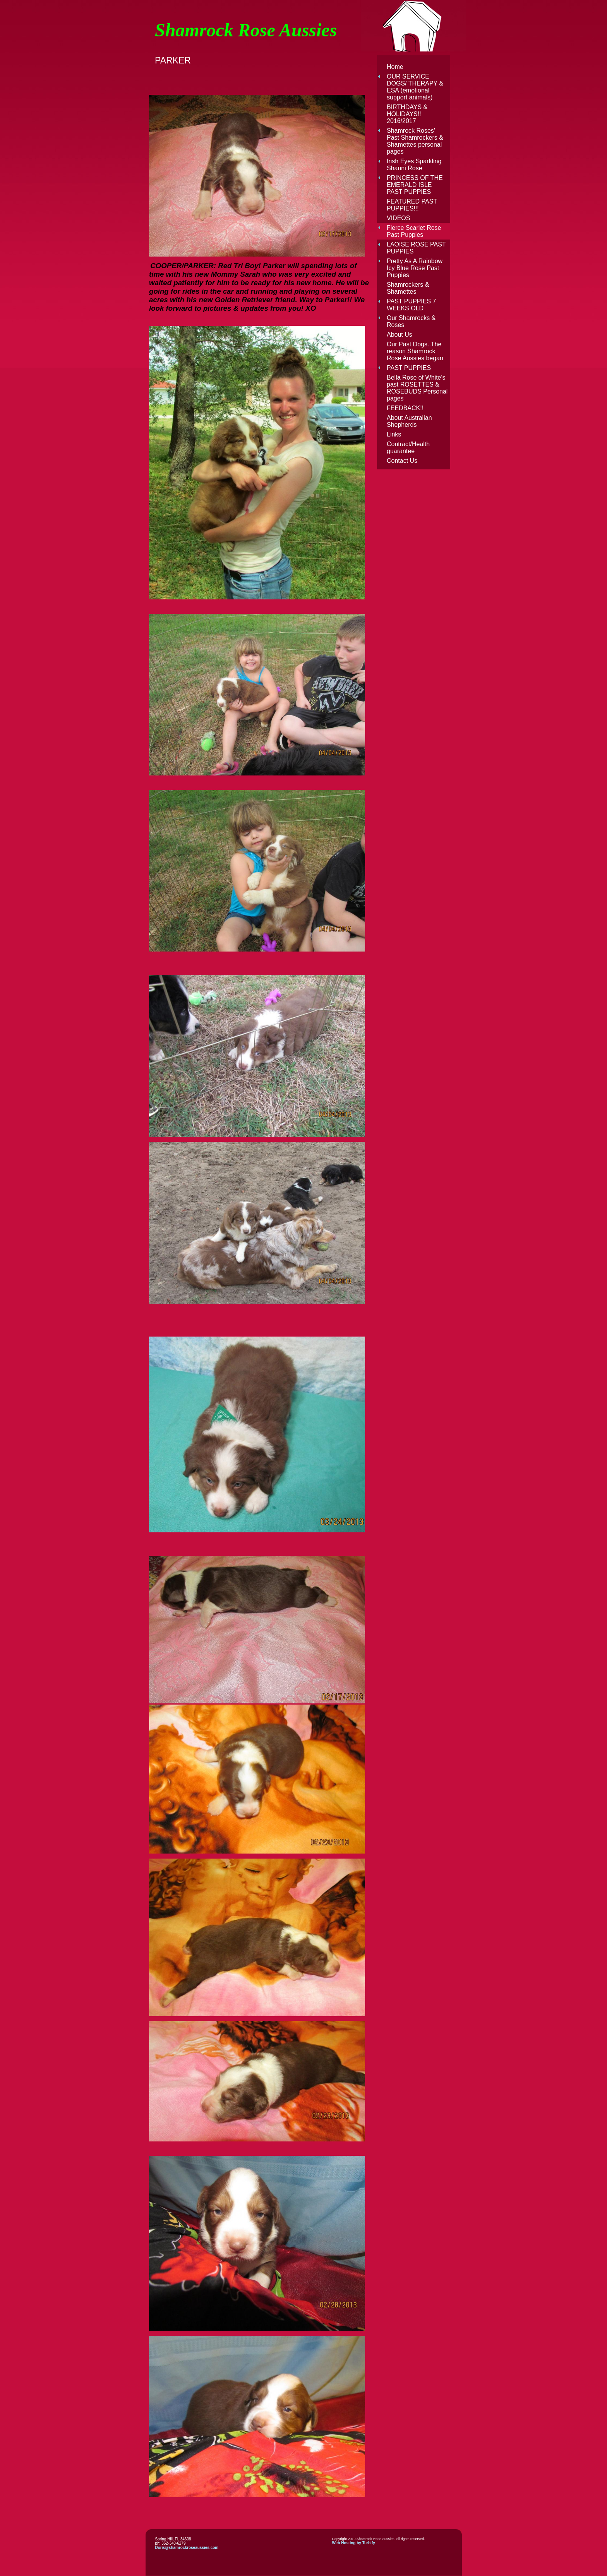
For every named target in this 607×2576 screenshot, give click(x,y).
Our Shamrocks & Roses (411, 321)
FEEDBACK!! (405, 408)
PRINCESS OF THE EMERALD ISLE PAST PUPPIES (415, 185)
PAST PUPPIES (409, 368)
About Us (399, 334)
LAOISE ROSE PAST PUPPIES (416, 248)
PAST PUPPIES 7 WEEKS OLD (411, 305)
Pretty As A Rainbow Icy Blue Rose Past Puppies (414, 268)
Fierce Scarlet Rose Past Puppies (414, 231)
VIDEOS (398, 218)
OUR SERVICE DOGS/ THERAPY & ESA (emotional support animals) (415, 87)
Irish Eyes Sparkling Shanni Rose (414, 164)
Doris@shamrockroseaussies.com (187, 2547)
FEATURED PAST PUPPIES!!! (412, 205)
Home (395, 66)
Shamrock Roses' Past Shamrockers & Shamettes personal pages (415, 141)
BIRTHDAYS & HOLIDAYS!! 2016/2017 (407, 114)
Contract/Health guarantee (408, 447)
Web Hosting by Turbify (353, 2543)
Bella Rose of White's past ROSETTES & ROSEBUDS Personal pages (417, 388)
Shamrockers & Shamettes (408, 288)
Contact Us (402, 460)
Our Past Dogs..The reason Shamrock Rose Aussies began (415, 351)
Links (394, 434)
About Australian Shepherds (409, 421)
